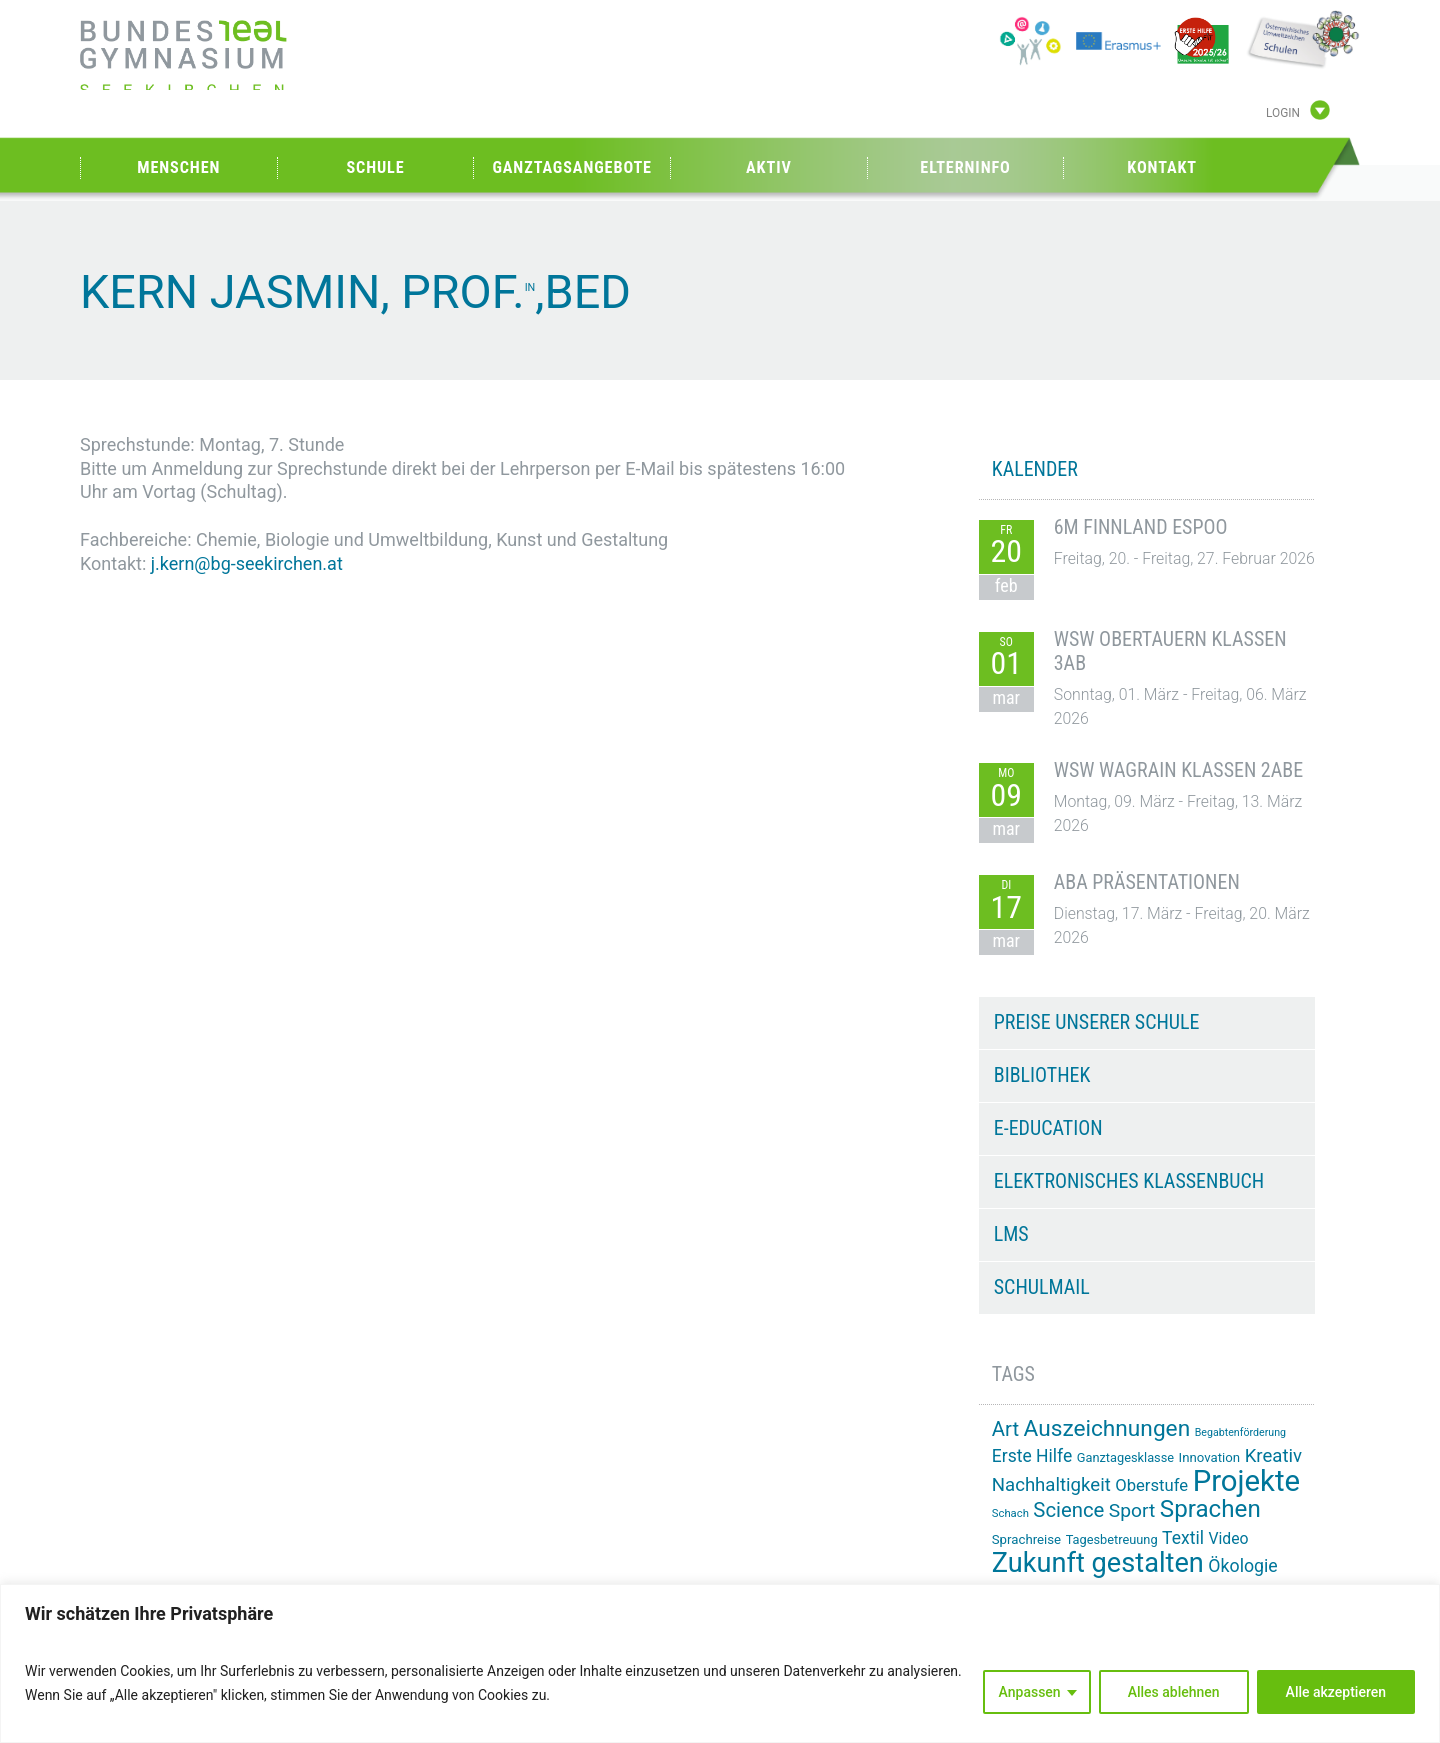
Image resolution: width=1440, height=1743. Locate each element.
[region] (720, 1663)
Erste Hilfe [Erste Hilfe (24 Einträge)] (1032, 1456)
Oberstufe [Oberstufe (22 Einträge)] (1151, 1485)
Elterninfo (965, 167)
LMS (1011, 1234)
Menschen (178, 167)
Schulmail (1042, 1287)
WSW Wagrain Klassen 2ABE (1178, 770)
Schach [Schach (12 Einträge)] (1010, 1513)
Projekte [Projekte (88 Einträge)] (1246, 1481)
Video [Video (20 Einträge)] (1228, 1538)
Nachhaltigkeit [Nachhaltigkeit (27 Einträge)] (1051, 1485)
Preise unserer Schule (1097, 1022)
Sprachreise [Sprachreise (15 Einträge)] (1026, 1539)
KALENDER (1035, 469)
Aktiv (769, 167)
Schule (375, 167)
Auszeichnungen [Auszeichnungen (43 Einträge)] (1107, 1428)
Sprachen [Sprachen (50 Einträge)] (1210, 1509)
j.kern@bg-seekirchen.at (247, 563)
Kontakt (1162, 167)
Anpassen (1030, 1692)
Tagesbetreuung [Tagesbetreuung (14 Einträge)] (1112, 1539)
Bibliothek (1042, 1075)
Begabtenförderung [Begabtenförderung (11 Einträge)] (1240, 1432)
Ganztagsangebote (572, 167)
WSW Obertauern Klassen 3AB (1170, 651)
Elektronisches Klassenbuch (1129, 1181)
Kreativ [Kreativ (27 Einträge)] (1273, 1456)
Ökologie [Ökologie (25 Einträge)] (1242, 1566)
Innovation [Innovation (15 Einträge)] (1210, 1457)
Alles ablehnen (1174, 1692)
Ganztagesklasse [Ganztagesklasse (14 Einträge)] (1125, 1457)
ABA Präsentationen (1147, 882)
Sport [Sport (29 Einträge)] (1132, 1510)
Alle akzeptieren (1336, 1692)
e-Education (1048, 1128)
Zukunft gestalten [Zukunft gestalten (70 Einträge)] (1098, 1563)
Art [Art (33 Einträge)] (1005, 1429)
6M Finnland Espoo (1141, 527)
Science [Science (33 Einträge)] (1068, 1510)
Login (1283, 113)
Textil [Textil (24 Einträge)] (1183, 1538)
